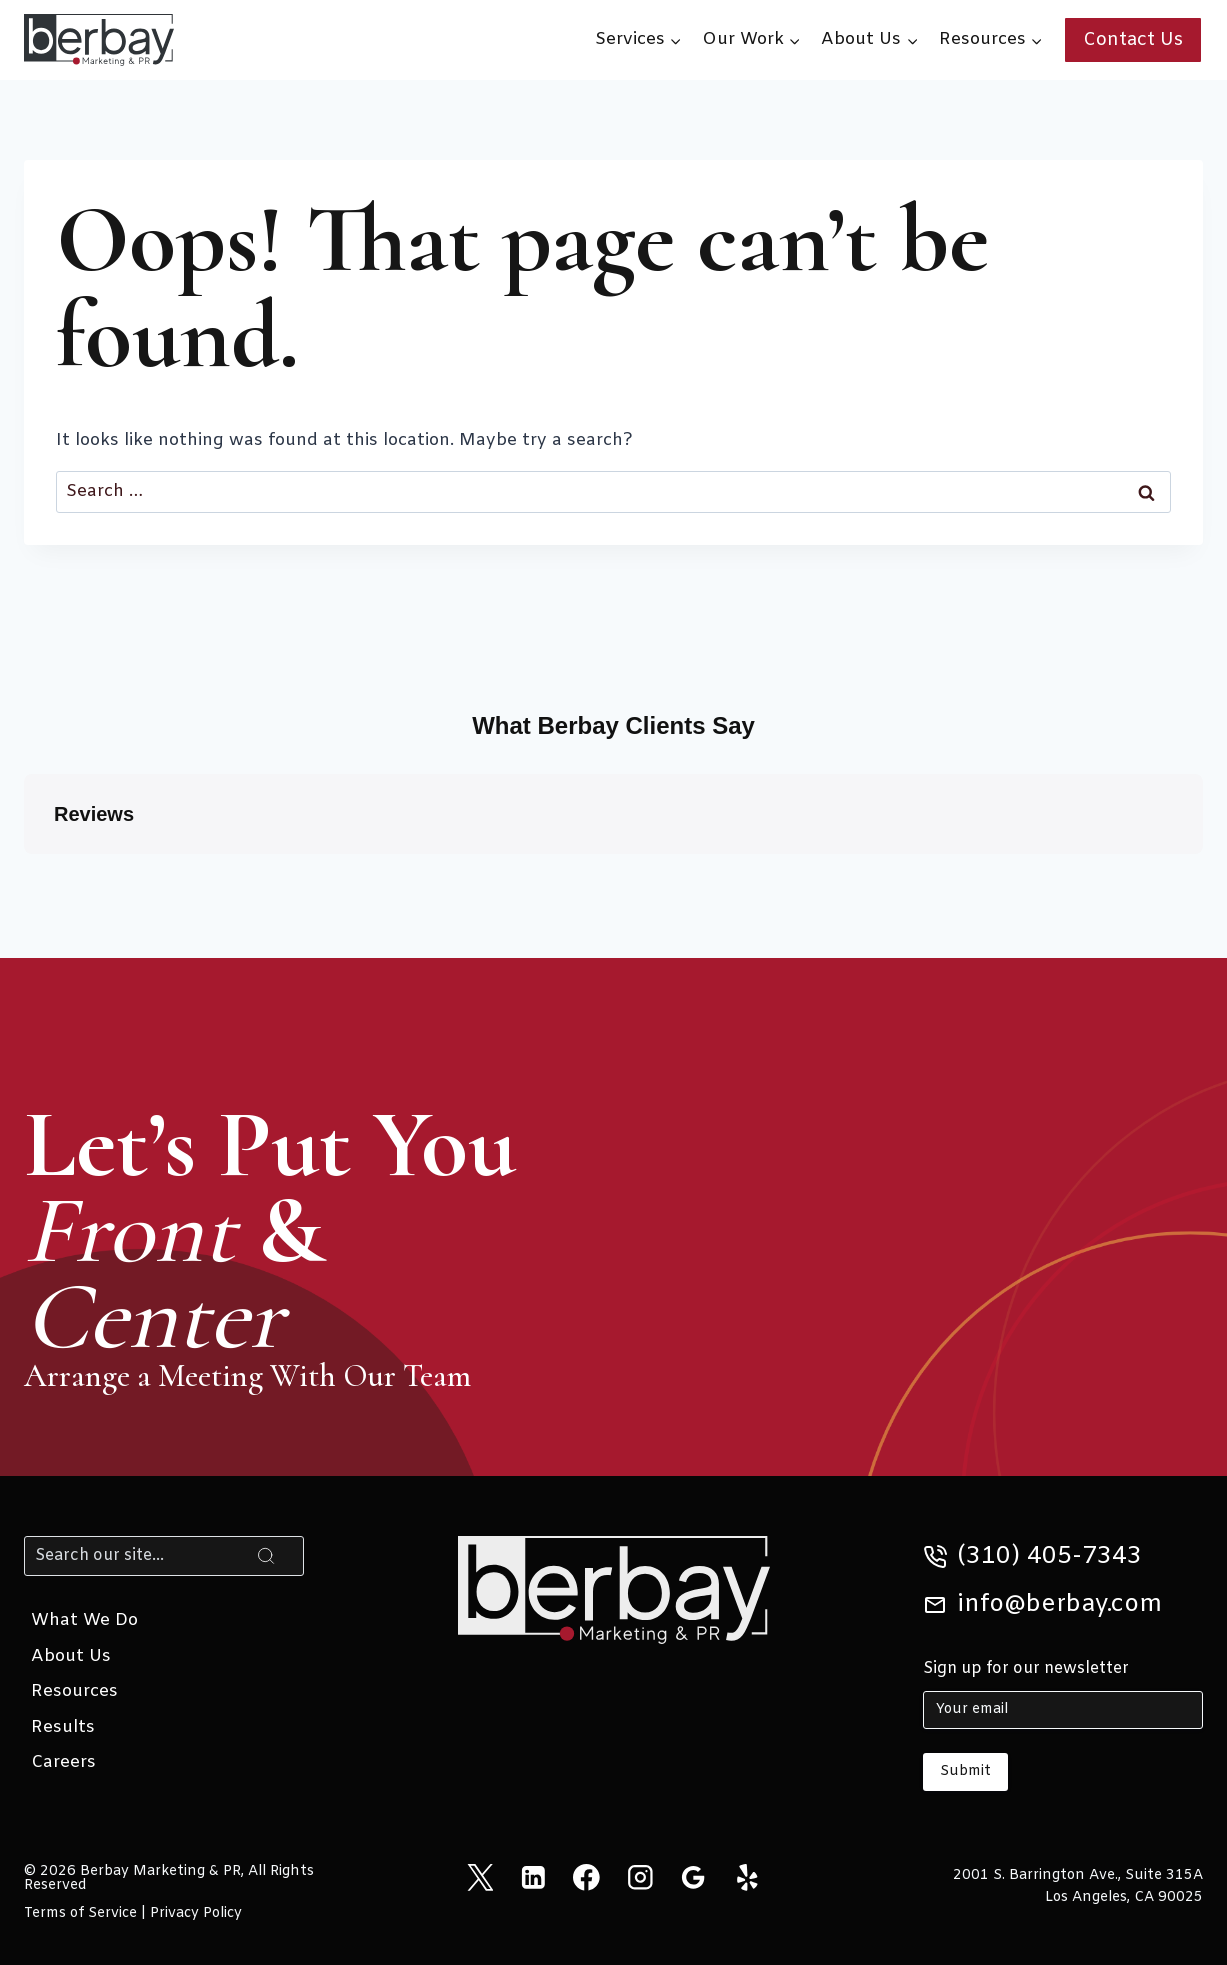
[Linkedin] (533, 1877)
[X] (479, 1877)
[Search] (164, 1556)
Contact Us (1133, 40)
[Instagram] (640, 1877)
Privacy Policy (196, 1913)
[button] (24, 874)
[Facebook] (586, 1877)
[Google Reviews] (693, 1877)
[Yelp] (746, 1877)
